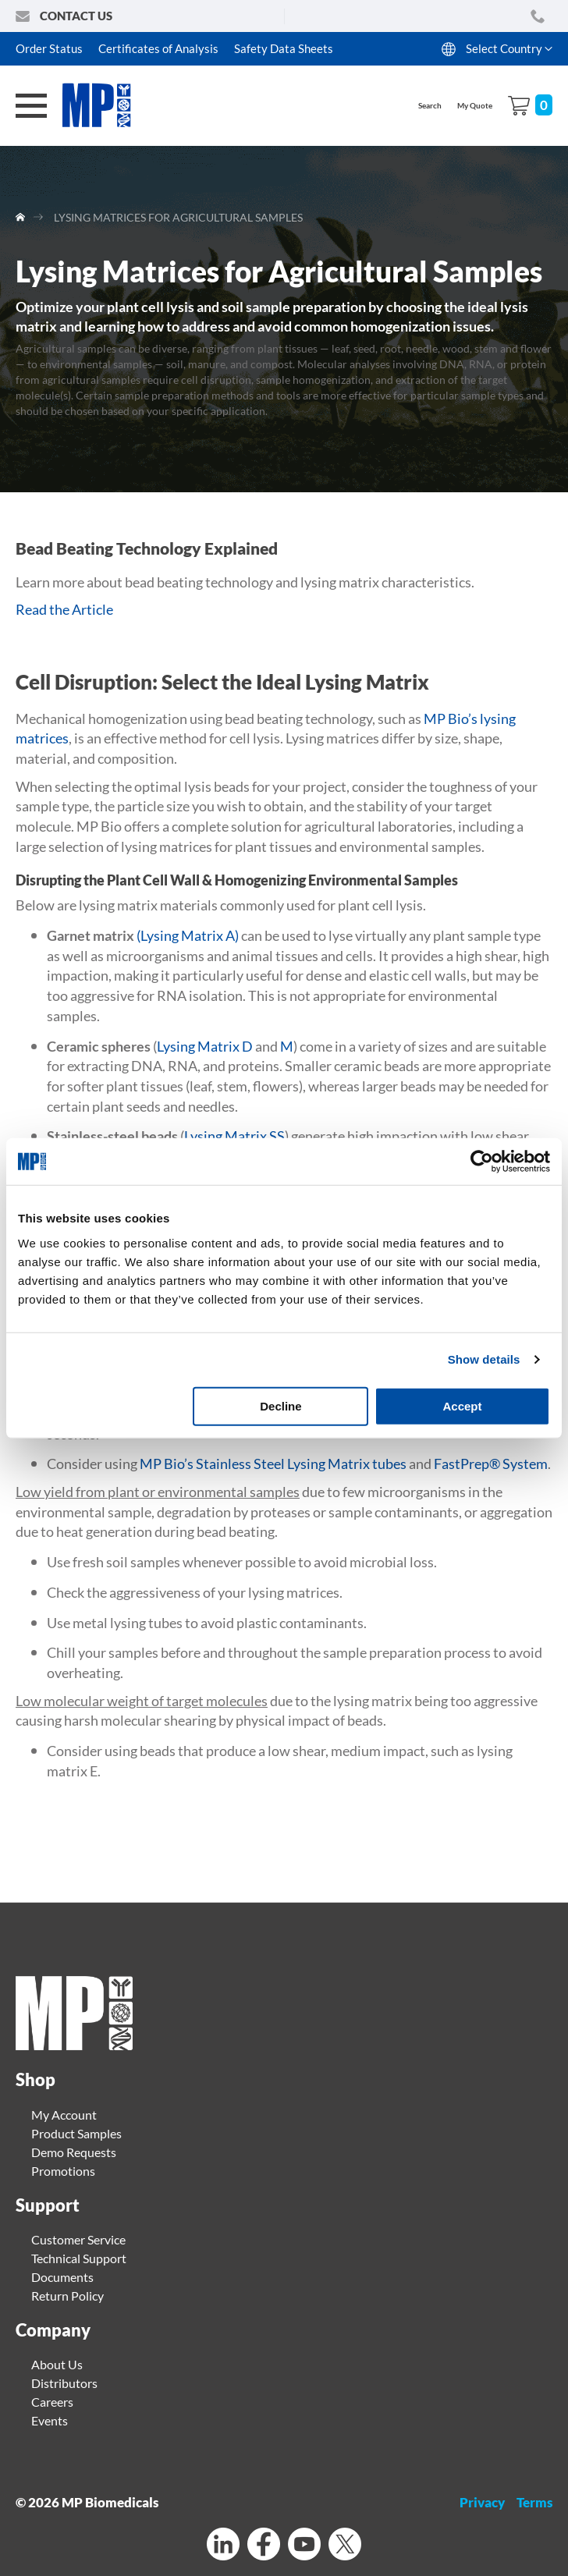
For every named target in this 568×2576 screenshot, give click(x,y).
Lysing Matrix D (205, 1046)
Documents (62, 2276)
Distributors (64, 2383)
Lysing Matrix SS (234, 1135)
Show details (484, 1359)
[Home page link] (74, 2045)
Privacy (482, 2502)
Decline (280, 1405)
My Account (64, 2114)
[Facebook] (263, 2546)
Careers (52, 2401)
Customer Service (78, 2239)
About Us (57, 2364)
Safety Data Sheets (283, 48)
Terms (534, 2502)
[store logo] (105, 105)
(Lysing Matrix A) (188, 935)
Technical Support (78, 2258)
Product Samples (76, 2133)
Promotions (63, 2170)
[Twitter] (344, 2546)
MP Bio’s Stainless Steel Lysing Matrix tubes (273, 1463)
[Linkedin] (223, 2546)
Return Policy (67, 2295)
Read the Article (64, 609)
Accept (461, 1405)
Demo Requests (73, 2152)
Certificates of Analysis (158, 48)
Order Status (49, 48)
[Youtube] (304, 2546)
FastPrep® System (491, 1463)
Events (49, 2420)
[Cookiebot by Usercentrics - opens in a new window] (482, 1161)
